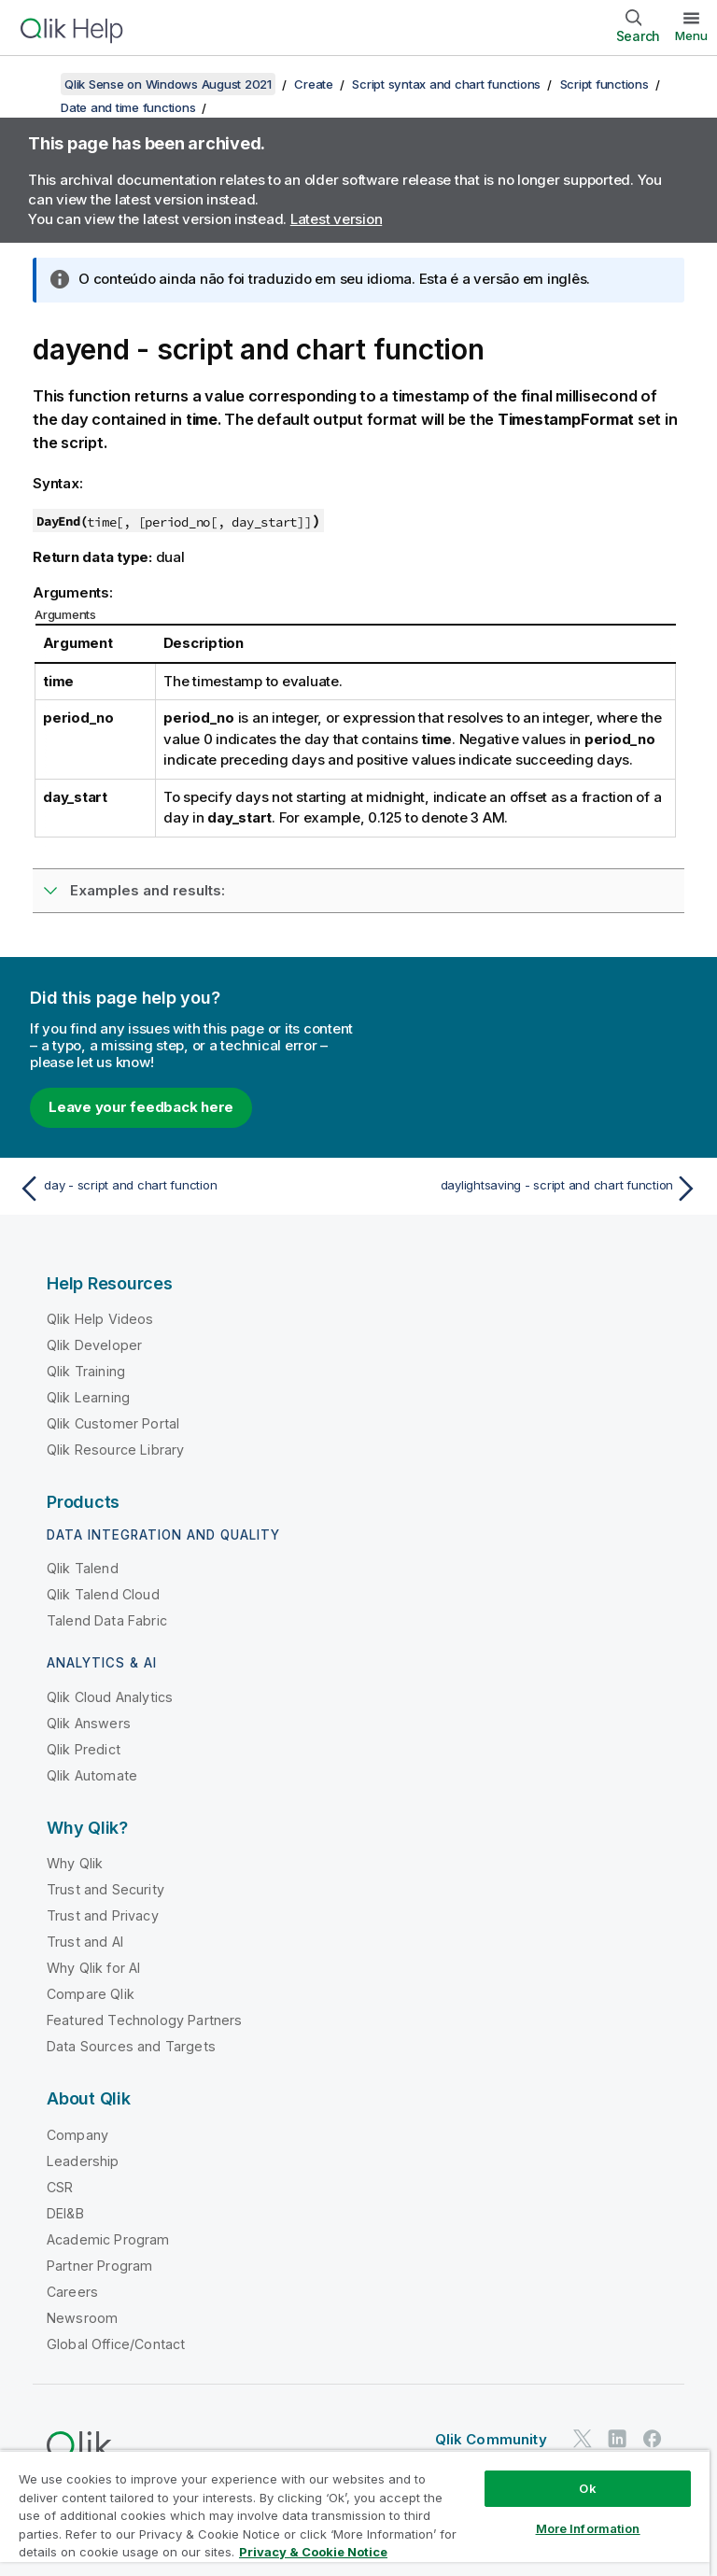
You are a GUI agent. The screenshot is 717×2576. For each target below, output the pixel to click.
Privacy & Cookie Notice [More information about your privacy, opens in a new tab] (313, 2551)
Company (77, 2135)
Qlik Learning (88, 1397)
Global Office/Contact (116, 2344)
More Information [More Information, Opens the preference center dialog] (588, 2528)
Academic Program (108, 2239)
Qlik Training (86, 1371)
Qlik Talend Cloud (103, 1594)
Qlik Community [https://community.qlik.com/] (491, 2439)
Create (313, 84)
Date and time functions (128, 107)
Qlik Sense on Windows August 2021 (168, 84)
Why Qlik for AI (93, 1968)
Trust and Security (105, 1889)
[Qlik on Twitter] (583, 2438)
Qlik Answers (89, 1723)
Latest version (336, 219)
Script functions (604, 84)
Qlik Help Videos (100, 1319)
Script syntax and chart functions (446, 84)
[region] (355, 2513)
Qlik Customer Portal (113, 1423)
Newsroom (82, 2318)
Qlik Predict (83, 1749)
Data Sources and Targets (131, 2046)
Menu (691, 35)
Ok (587, 2488)
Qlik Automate (92, 1775)
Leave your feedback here (141, 1107)
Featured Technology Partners (144, 2020)
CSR (60, 2187)
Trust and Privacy (103, 1915)
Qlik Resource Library (115, 1449)
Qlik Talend (83, 1568)
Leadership (83, 2161)
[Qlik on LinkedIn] (617, 2438)
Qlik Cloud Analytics (110, 1697)
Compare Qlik (90, 1994)
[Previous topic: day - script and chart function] (183, 1188)
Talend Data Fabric (107, 1620)
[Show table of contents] (37, 84)
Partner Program (99, 2265)
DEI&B (65, 2213)
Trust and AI (85, 1942)
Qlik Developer (94, 1345)
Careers (72, 2292)
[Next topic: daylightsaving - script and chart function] (534, 1188)
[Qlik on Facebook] (653, 2438)
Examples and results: (147, 890)
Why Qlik (75, 1863)
